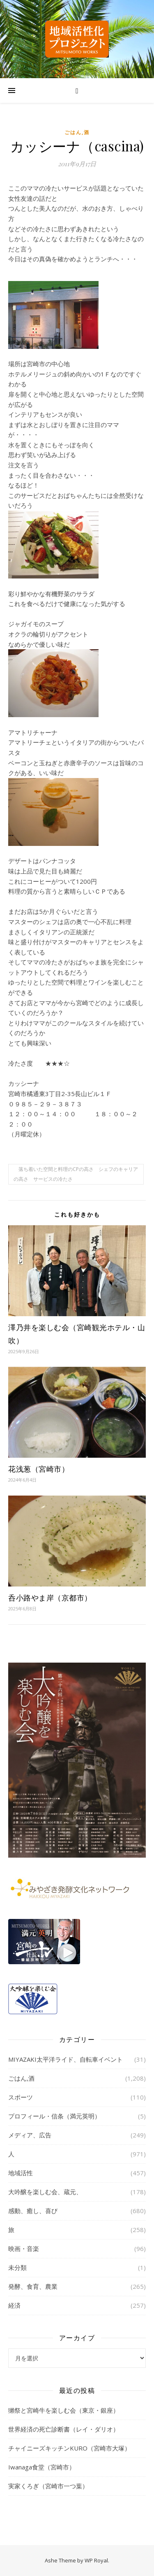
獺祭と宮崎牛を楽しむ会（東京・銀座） (63, 2410)
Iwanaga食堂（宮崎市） (41, 2467)
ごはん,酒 (77, 132)
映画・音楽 (23, 2248)
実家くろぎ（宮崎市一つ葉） (48, 2486)
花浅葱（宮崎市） (38, 1469)
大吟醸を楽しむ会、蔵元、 (45, 2192)
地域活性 (20, 2173)
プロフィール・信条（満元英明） (54, 2116)
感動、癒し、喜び (32, 2211)
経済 (14, 2305)
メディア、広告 (29, 2135)
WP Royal (96, 2560)
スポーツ (20, 2097)
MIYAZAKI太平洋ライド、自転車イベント (65, 2059)
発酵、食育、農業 (32, 2286)
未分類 (17, 2267)
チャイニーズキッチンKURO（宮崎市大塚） (69, 2448)
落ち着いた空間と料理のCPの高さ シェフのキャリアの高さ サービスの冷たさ (76, 1174)
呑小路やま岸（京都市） (50, 1598)
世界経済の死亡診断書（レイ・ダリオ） (63, 2429)
